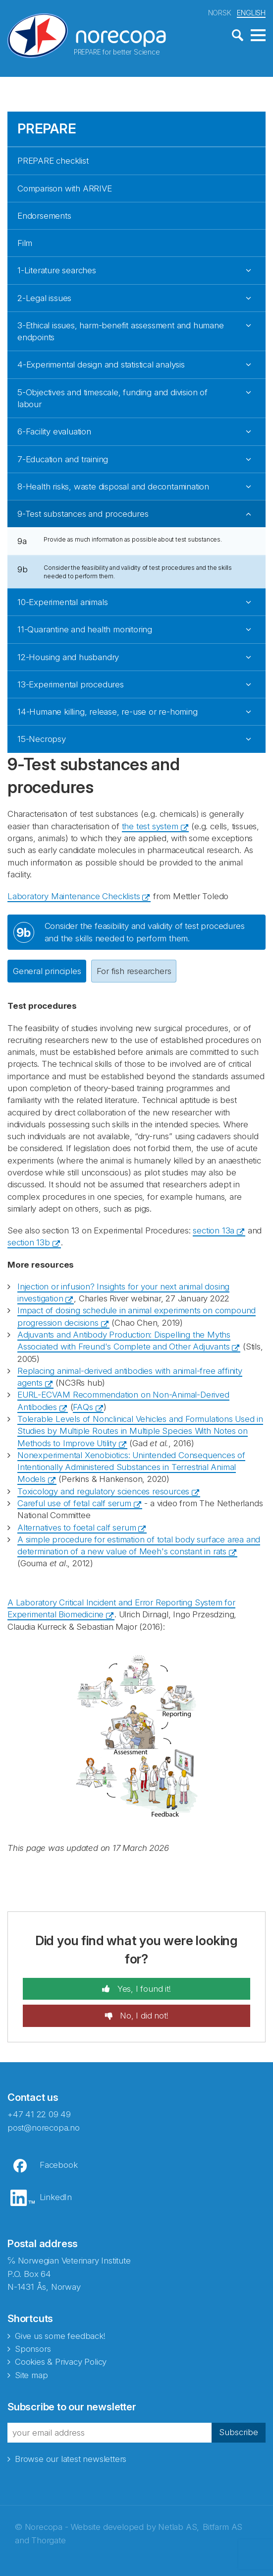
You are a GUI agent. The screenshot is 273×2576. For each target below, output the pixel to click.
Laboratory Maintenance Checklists (73, 895)
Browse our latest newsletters (70, 2457)
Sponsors (33, 2348)
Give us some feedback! (60, 2335)
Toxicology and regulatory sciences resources (103, 1490)
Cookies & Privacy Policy (61, 2361)
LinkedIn (56, 2196)
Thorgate (48, 2539)
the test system (150, 825)
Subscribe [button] (238, 2431)
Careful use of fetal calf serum (74, 1502)
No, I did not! (142, 2015)
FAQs (83, 1406)
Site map (31, 2374)
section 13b (28, 1241)
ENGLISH (251, 11)
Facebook (58, 2164)
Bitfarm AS (222, 2526)
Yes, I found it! (143, 1988)
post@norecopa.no (43, 2126)
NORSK (219, 11)
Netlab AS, (178, 2526)
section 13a (213, 1229)
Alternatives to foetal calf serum (76, 1526)
